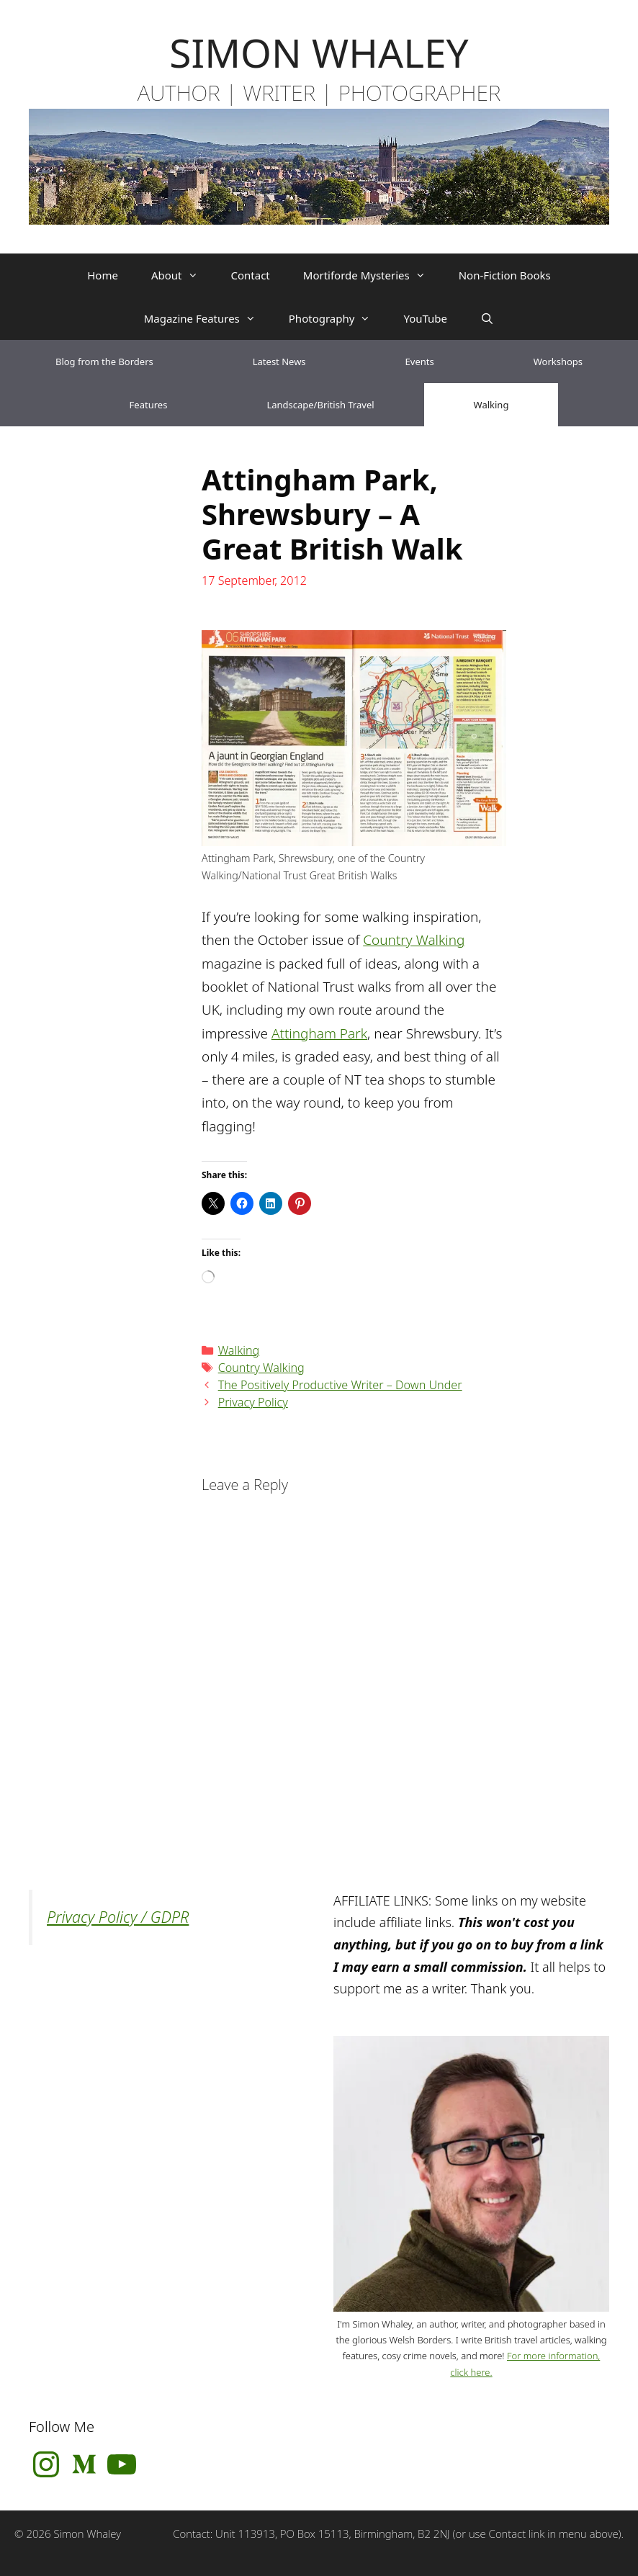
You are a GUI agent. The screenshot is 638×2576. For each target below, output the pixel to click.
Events (419, 361)
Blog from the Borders (104, 361)
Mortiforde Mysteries (372, 275)
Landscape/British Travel (320, 404)
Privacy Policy (253, 1402)
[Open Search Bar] (487, 318)
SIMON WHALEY (318, 52)
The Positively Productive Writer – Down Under (340, 1385)
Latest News (279, 361)
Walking (491, 404)
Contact (250, 275)
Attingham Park (319, 1033)
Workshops (558, 361)
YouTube (425, 318)
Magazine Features (208, 318)
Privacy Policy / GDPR (118, 1916)
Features (149, 404)
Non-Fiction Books (505, 275)
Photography (338, 318)
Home (102, 275)
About (183, 275)
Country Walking (413, 939)
